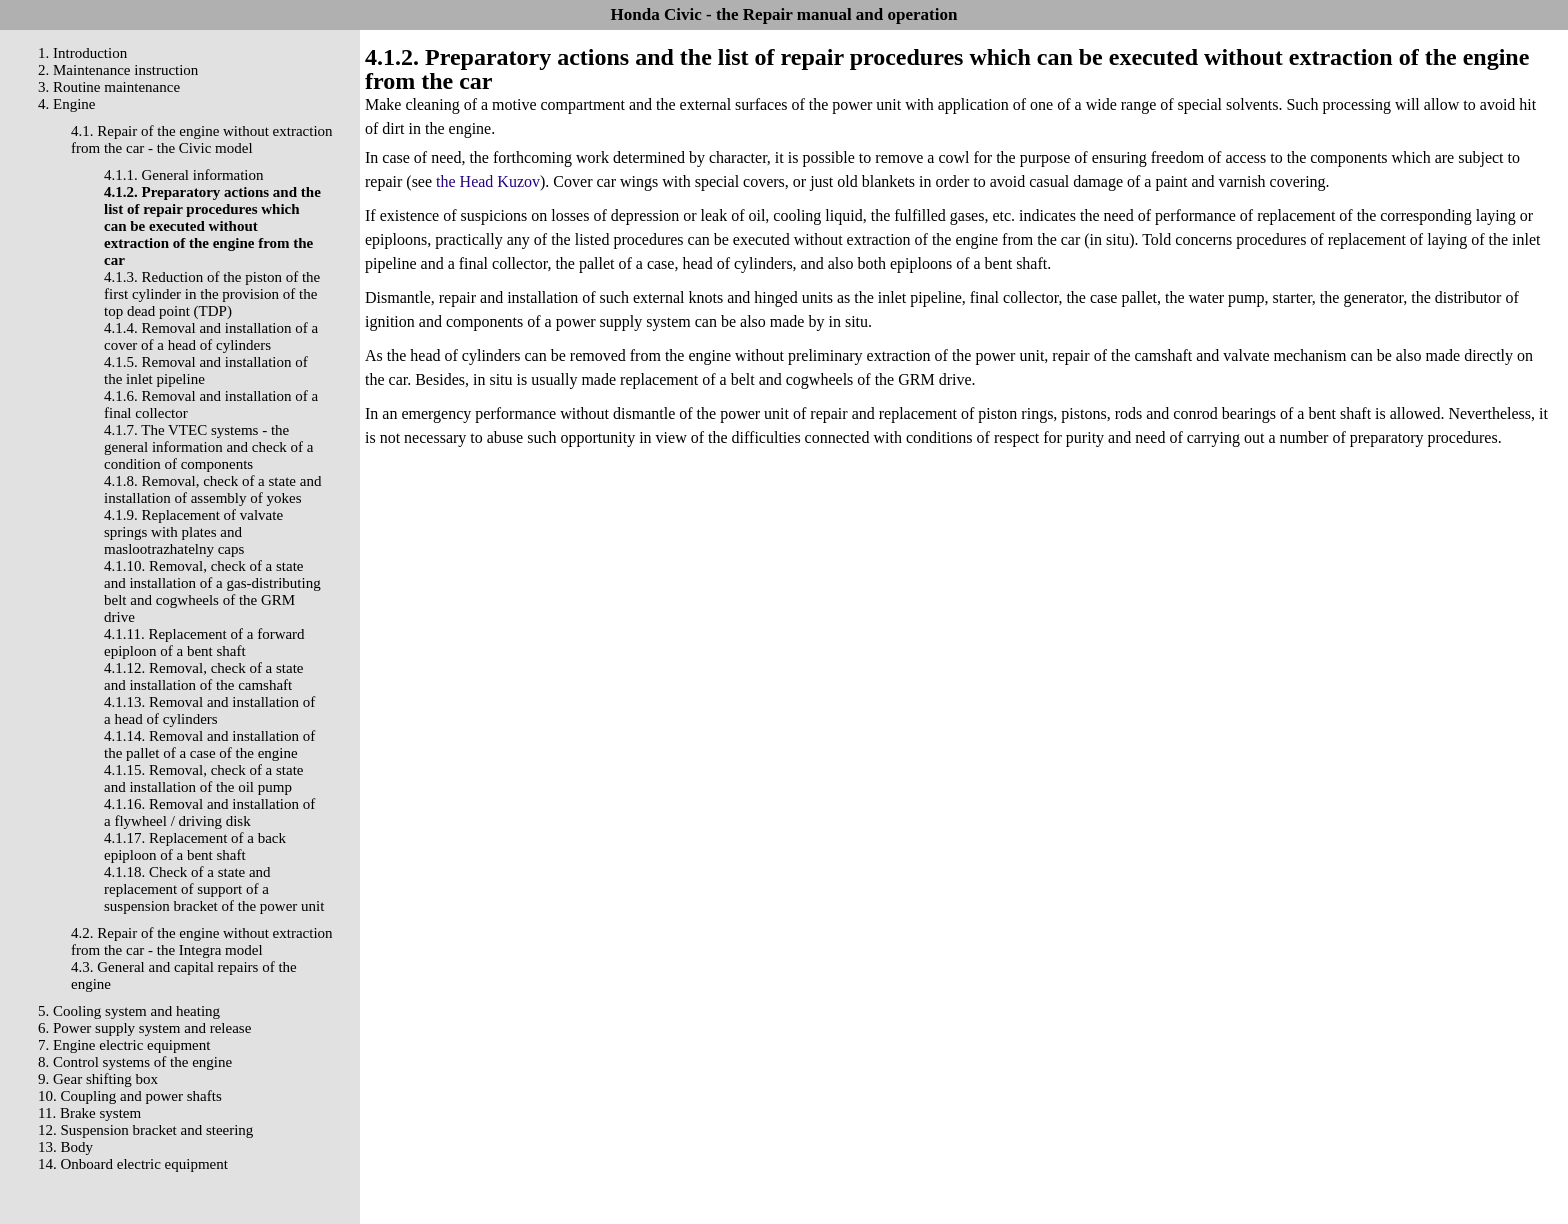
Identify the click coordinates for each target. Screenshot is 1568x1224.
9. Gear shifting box (98, 1079)
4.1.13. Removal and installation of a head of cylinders (209, 710)
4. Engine (67, 104)
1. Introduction (82, 53)
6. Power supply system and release (144, 1028)
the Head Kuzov (488, 181)
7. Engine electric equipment (124, 1045)
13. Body (65, 1147)
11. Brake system (89, 1113)
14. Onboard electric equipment (133, 1164)
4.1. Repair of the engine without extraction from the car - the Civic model (202, 139)
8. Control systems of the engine (135, 1062)
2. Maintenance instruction (118, 70)
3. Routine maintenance (109, 87)
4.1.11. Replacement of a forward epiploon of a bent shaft (204, 642)
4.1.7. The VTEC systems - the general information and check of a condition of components (209, 447)
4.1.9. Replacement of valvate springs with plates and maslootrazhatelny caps (193, 532)
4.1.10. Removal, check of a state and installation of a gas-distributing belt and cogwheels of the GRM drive (212, 591)
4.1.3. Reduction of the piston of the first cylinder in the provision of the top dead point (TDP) (212, 294)
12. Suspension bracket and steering (145, 1130)
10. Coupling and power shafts (130, 1096)
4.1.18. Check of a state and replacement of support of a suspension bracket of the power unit (214, 889)
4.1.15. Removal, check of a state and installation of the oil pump (204, 778)
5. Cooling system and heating (129, 1011)
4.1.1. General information (184, 175)
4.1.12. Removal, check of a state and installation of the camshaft (204, 676)
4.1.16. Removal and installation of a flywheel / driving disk (209, 812)
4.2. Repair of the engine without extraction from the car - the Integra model (202, 941)
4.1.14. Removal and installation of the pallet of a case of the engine (209, 744)
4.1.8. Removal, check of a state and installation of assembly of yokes (212, 489)
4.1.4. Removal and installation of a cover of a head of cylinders (211, 336)
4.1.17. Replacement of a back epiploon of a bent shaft (195, 846)
